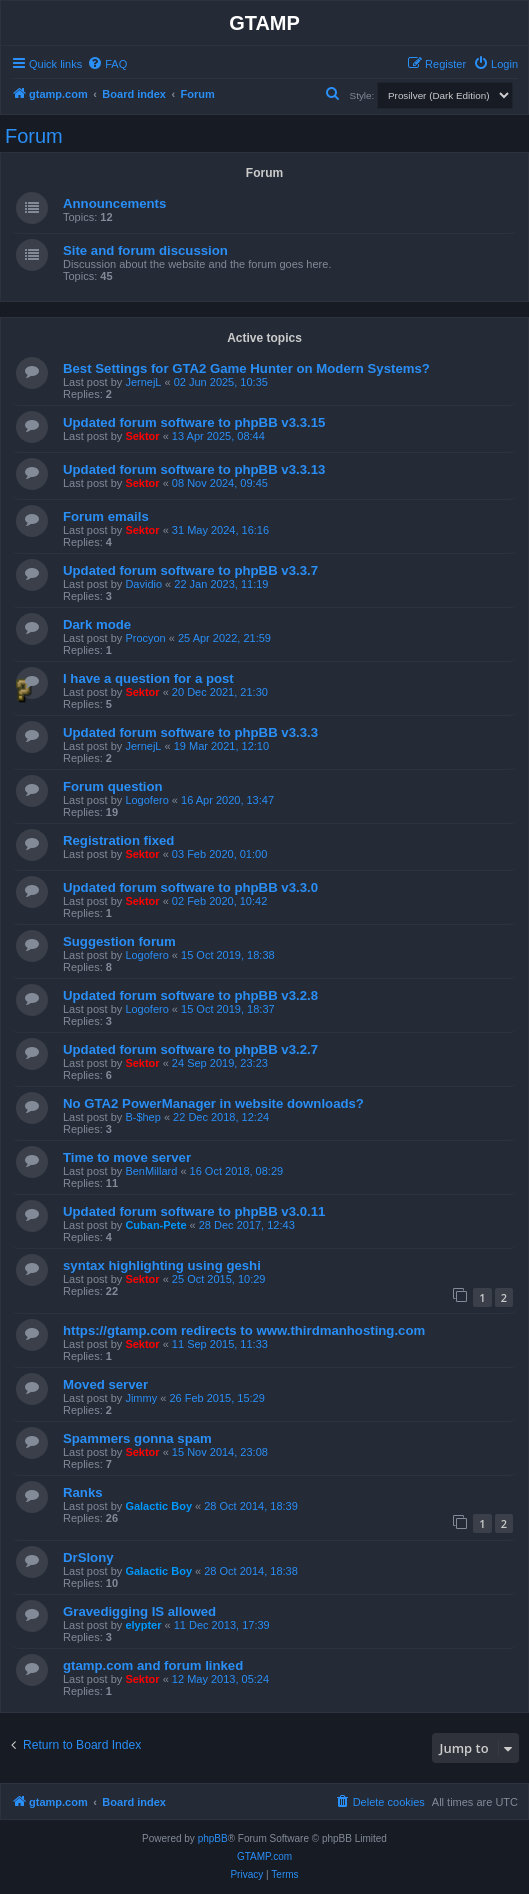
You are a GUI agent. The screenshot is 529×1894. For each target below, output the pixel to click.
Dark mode (97, 624)
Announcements (114, 203)
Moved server (105, 1384)
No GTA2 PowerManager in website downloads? (213, 1103)
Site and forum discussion (145, 250)
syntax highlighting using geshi (162, 1265)
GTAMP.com (264, 1856)
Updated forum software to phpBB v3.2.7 (190, 1049)
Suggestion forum (119, 941)
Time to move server (127, 1157)
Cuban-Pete (155, 1225)
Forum (34, 136)
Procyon (145, 638)
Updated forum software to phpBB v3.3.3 (190, 732)
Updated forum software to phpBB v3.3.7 (190, 570)
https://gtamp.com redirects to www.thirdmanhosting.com (244, 1330)
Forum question (113, 786)
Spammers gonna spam (137, 1438)
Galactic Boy (158, 1506)
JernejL (143, 382)
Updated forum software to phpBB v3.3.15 (194, 422)
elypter (143, 1625)
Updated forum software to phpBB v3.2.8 (190, 995)
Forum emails (106, 516)
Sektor (142, 436)
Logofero (146, 800)
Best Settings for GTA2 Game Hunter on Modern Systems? (246, 368)
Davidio (143, 584)
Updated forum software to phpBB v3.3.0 (190, 887)
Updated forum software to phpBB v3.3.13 (194, 469)
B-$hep (142, 1117)
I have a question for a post (148, 678)
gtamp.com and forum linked (153, 1665)
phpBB (213, 1838)
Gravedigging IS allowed (139, 1611)
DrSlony (88, 1557)
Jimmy (141, 1398)
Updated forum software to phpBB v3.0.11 (194, 1211)
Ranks (83, 1492)
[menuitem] (107, 64)
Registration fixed (118, 840)
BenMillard (151, 1171)
